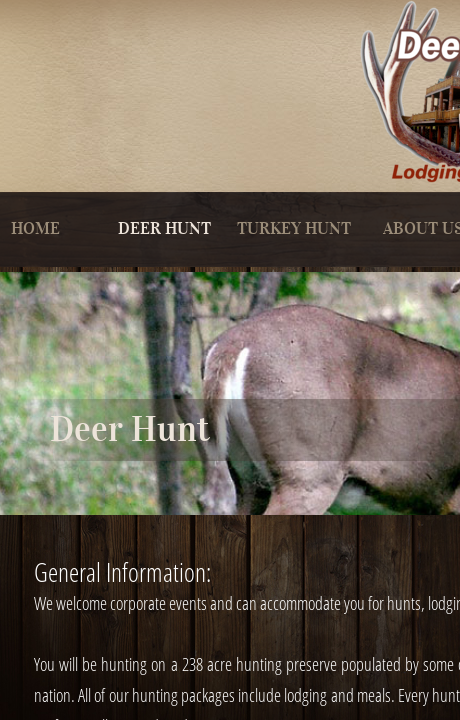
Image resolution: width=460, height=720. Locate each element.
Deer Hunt (164, 228)
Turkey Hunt (294, 228)
